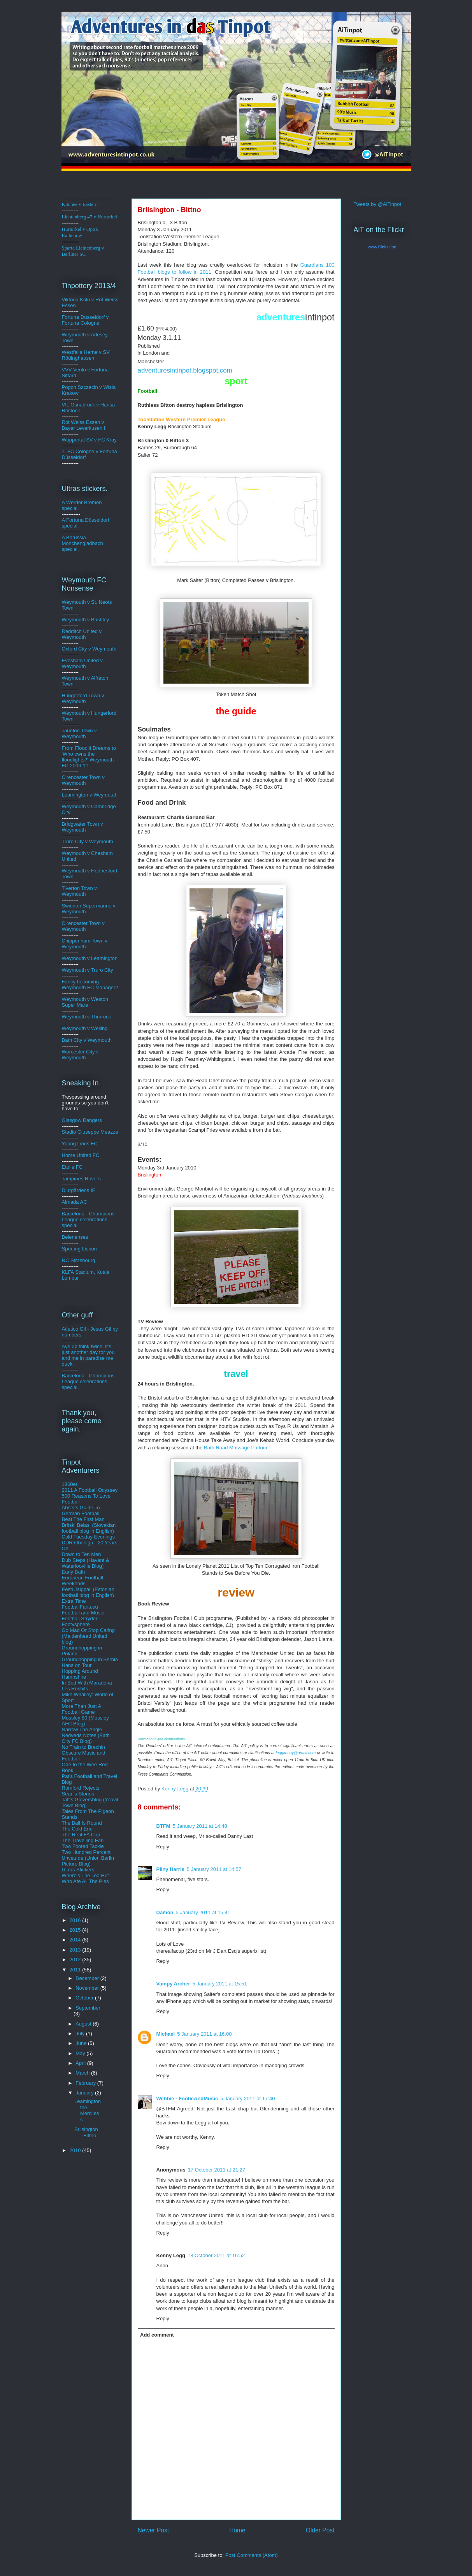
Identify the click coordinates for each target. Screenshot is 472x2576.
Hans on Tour (77, 1665)
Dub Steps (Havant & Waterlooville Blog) (85, 1563)
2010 (76, 2150)
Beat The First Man (83, 1519)
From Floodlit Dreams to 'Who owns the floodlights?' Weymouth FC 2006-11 (89, 756)
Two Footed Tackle (83, 1846)
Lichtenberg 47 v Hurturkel (89, 217)
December (87, 1978)
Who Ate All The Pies (85, 1881)
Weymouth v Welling (85, 1028)
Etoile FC (72, 1167)
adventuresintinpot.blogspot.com (185, 370)
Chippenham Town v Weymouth (85, 944)
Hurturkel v (80, 232)
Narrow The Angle (82, 1729)
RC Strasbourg (78, 1260)
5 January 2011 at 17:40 (247, 2098)
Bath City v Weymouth (87, 1040)
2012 (76, 1959)
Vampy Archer (173, 1984)
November (87, 1988)
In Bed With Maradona (87, 1683)
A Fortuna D (75, 520)
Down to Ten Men (81, 1554)
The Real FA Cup (81, 1834)
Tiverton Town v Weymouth (79, 891)
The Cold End (77, 1829)
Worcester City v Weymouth (80, 1054)
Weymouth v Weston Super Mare (85, 1002)
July (80, 2033)
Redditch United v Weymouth (82, 634)
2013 (76, 1950)
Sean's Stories (78, 1794)
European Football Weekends (82, 1580)
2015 (76, 1930)
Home (237, 2530)
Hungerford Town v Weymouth (83, 698)
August (84, 2024)
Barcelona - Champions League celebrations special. (88, 1219)
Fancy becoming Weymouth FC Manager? (90, 984)
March (83, 2073)
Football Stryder (80, 1618)
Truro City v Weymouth (87, 841)
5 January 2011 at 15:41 (203, 1912)
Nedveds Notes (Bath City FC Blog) (86, 1738)
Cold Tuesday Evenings (88, 1537)
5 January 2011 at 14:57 (214, 1869)
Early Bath (73, 1572)
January (85, 2093)
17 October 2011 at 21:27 (216, 2170)
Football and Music (83, 1613)
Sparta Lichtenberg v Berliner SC (83, 251)
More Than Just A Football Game (81, 1709)
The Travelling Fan (83, 1840)
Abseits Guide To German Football (81, 1510)
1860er (69, 1484)
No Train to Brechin (83, 1747)
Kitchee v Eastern (80, 204)
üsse (89, 317)
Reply (162, 1847)
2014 (76, 1940)
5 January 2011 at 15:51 (219, 1984)
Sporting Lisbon (79, 1249)
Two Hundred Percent (86, 1852)
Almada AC (74, 1202)
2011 (76, 1970)
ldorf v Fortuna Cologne (85, 320)
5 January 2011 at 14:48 (200, 1826)
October (85, 1998)
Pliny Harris (170, 1869)
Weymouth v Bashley (85, 619)
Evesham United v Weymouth (82, 663)
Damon (165, 1912)
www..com (382, 246)
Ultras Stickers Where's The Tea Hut (85, 1872)
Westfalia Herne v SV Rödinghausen (86, 355)
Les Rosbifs (75, 1689)
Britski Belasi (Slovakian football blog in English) (89, 1528)
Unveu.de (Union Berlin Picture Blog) (88, 1861)
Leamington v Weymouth (90, 795)
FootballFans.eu (80, 1607)
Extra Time (74, 1601)
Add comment (157, 2335)
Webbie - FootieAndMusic (187, 2098)
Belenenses (75, 1237)
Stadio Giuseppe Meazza (90, 1132)
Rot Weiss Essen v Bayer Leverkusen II (84, 425)
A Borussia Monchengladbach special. (82, 543)
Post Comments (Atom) (251, 2555)
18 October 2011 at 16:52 (216, 2255)
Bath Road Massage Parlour (235, 1448)
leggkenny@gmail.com (296, 1753)
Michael (165, 2034)
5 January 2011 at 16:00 (204, 2034)
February (86, 2083)
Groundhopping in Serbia (90, 1659)
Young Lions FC (80, 1143)
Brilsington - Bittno (86, 2132)
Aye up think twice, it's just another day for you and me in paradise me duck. (88, 1355)
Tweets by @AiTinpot (378, 204)
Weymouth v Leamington (90, 958)
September (87, 2008)
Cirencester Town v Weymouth (83, 780)
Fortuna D (73, 317)
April (81, 2063)
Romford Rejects (81, 1788)
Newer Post (153, 2530)
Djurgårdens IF (78, 1190)
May (80, 2053)
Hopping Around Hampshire (80, 1674)
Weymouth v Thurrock (86, 1017)
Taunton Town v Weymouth (79, 733)
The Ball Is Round (82, 1823)
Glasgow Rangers (82, 1120)
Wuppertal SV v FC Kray (89, 440)
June (81, 2043)
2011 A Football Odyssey (90, 1490)
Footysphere (76, 1624)
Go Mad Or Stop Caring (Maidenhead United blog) (88, 1636)
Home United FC (81, 1155)
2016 (76, 1920)
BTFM (163, 1826)
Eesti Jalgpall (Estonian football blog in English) (88, 1592)
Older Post (320, 2530)
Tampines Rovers (81, 1179)
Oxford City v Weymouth (89, 649)
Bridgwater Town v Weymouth (82, 827)
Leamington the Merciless (87, 2110)
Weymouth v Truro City (87, 970)
